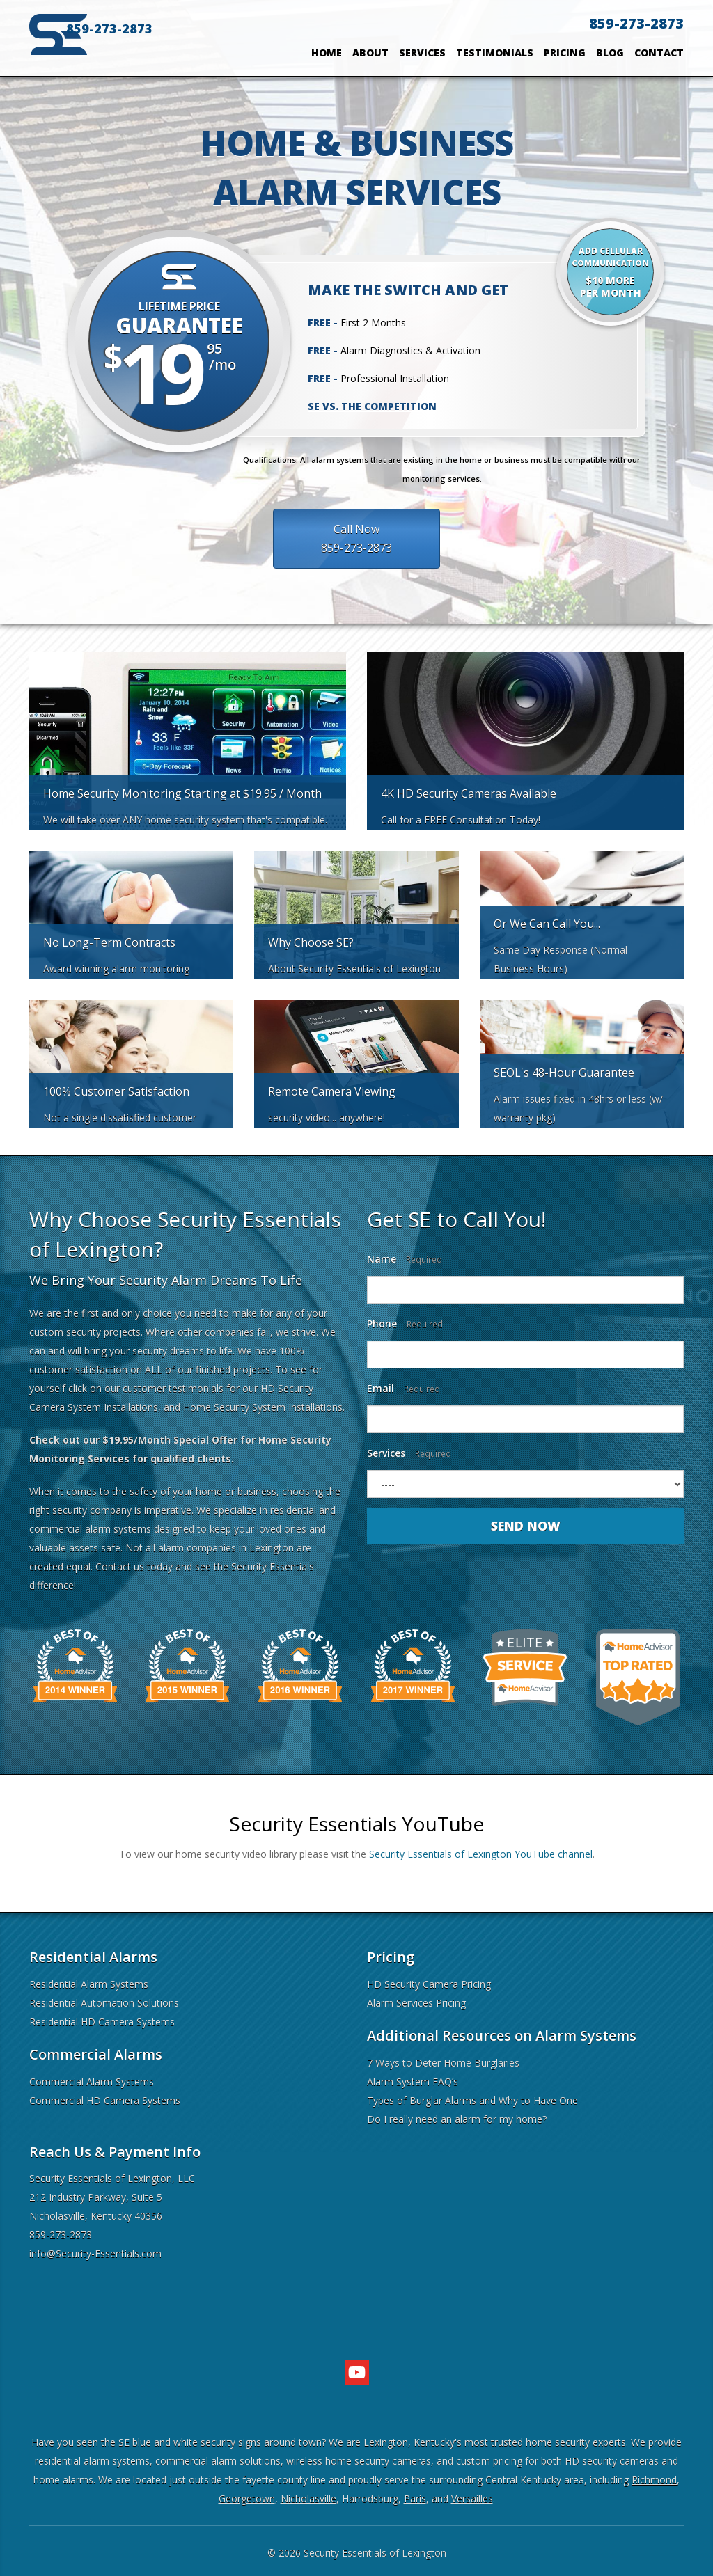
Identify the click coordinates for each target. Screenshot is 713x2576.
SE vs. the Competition (372, 406)
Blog (610, 52)
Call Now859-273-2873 (332, 539)
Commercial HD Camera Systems (104, 2100)
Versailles (472, 2498)
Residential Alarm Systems (88, 1984)
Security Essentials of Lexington (375, 2552)
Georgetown (247, 2498)
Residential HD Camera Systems (102, 2021)
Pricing (565, 52)
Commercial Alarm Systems (91, 2081)
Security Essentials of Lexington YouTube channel (481, 1853)
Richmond (654, 2479)
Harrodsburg (370, 2498)
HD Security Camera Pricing (429, 1984)
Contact (659, 52)
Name (404, 1258)
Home (326, 52)
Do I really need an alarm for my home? (457, 2119)
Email (403, 1388)
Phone (405, 1323)
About (370, 52)
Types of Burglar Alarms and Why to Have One (472, 2100)
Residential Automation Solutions (104, 2002)
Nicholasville (308, 2498)
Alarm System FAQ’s (412, 2081)
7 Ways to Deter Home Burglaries (443, 2062)
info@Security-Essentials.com (95, 2253)
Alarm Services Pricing (416, 2002)
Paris (415, 2498)
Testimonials (494, 52)
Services (422, 52)
